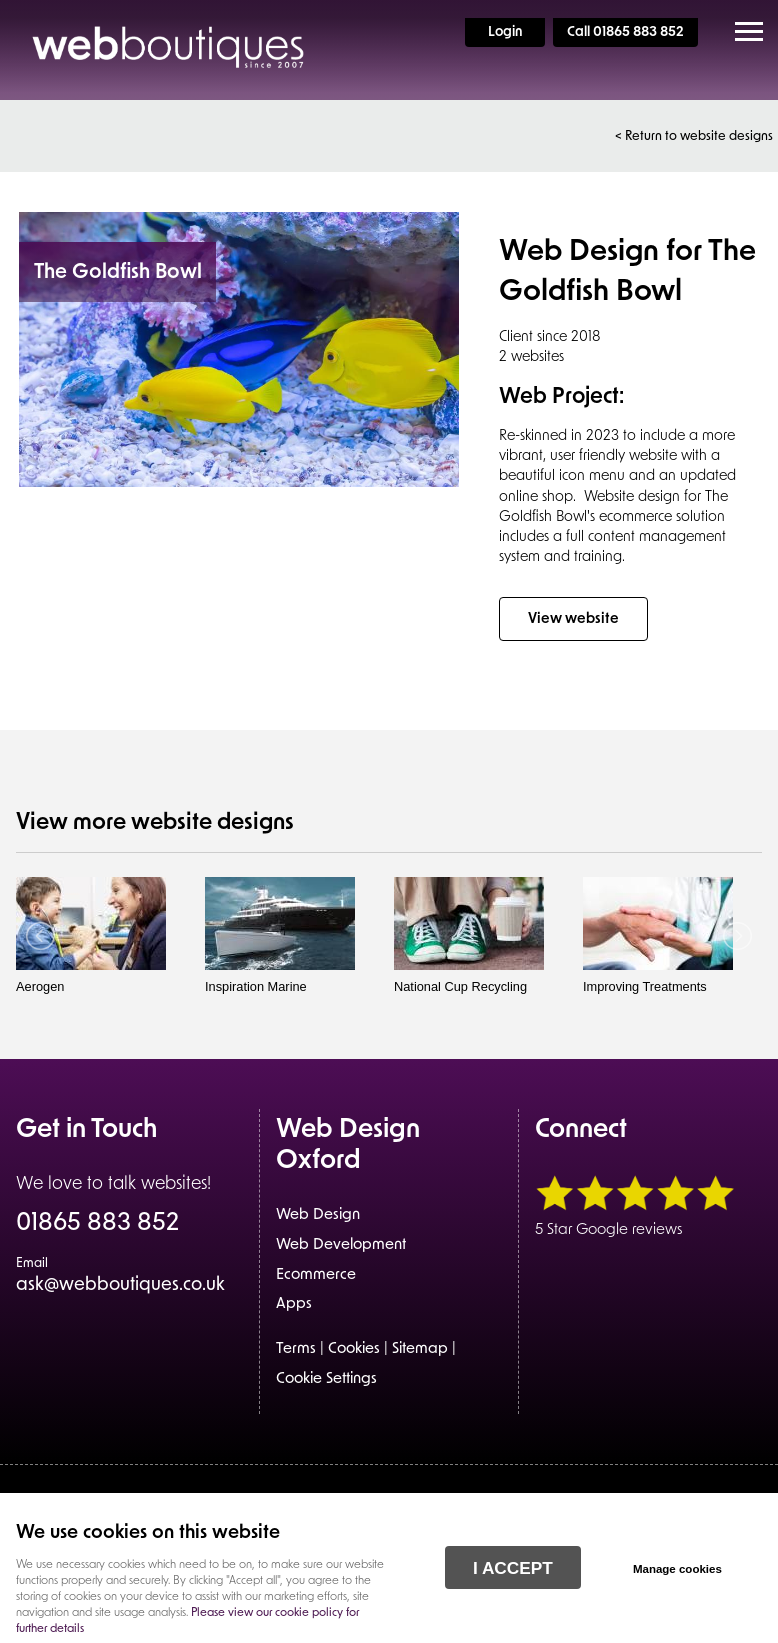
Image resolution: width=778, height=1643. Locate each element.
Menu (743, 32)
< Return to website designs (694, 136)
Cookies (354, 1349)
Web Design (318, 1215)
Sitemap (420, 1349)
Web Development (341, 1245)
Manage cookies (677, 1569)
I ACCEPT (513, 1568)
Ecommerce (316, 1275)
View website (573, 619)
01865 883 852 (97, 1225)
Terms (296, 1349)
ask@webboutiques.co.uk (120, 1276)
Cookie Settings (326, 1379)
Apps (294, 1304)
